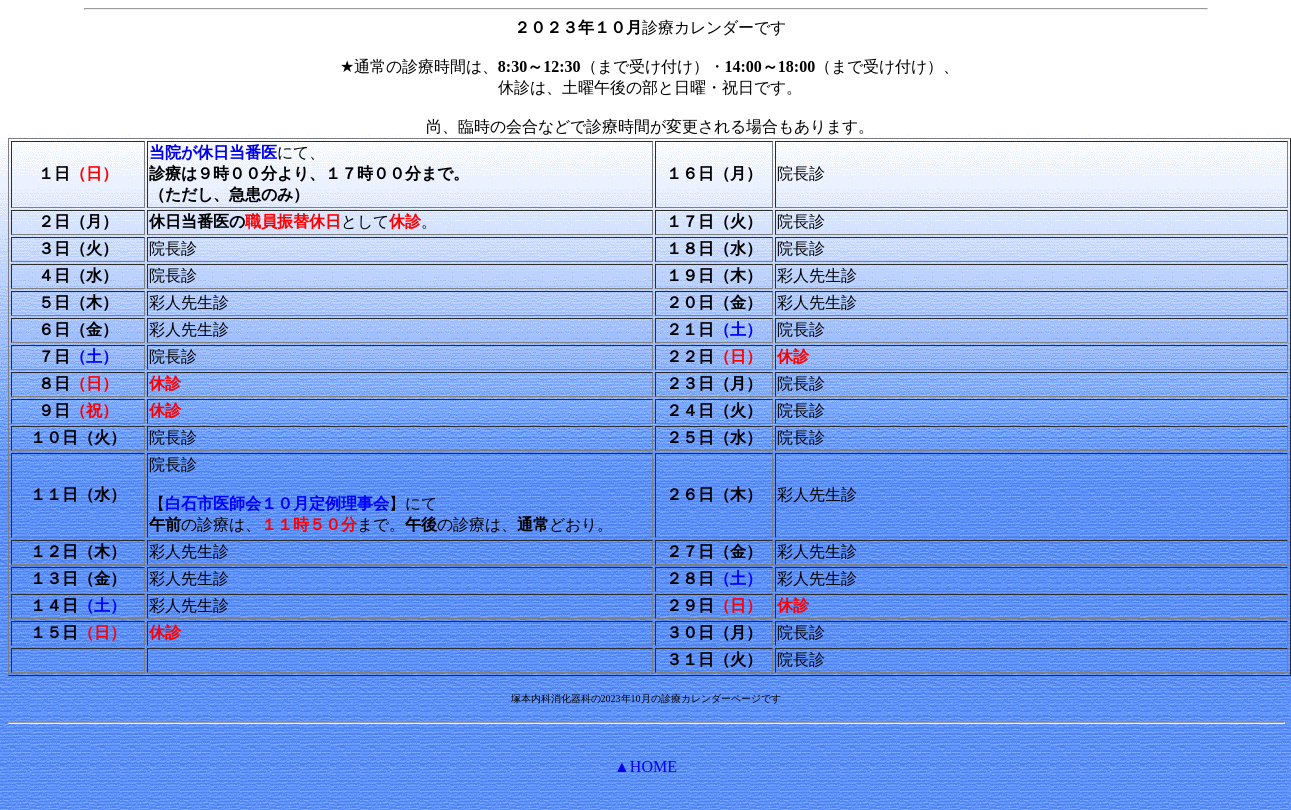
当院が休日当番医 (213, 152)
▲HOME (645, 766)
